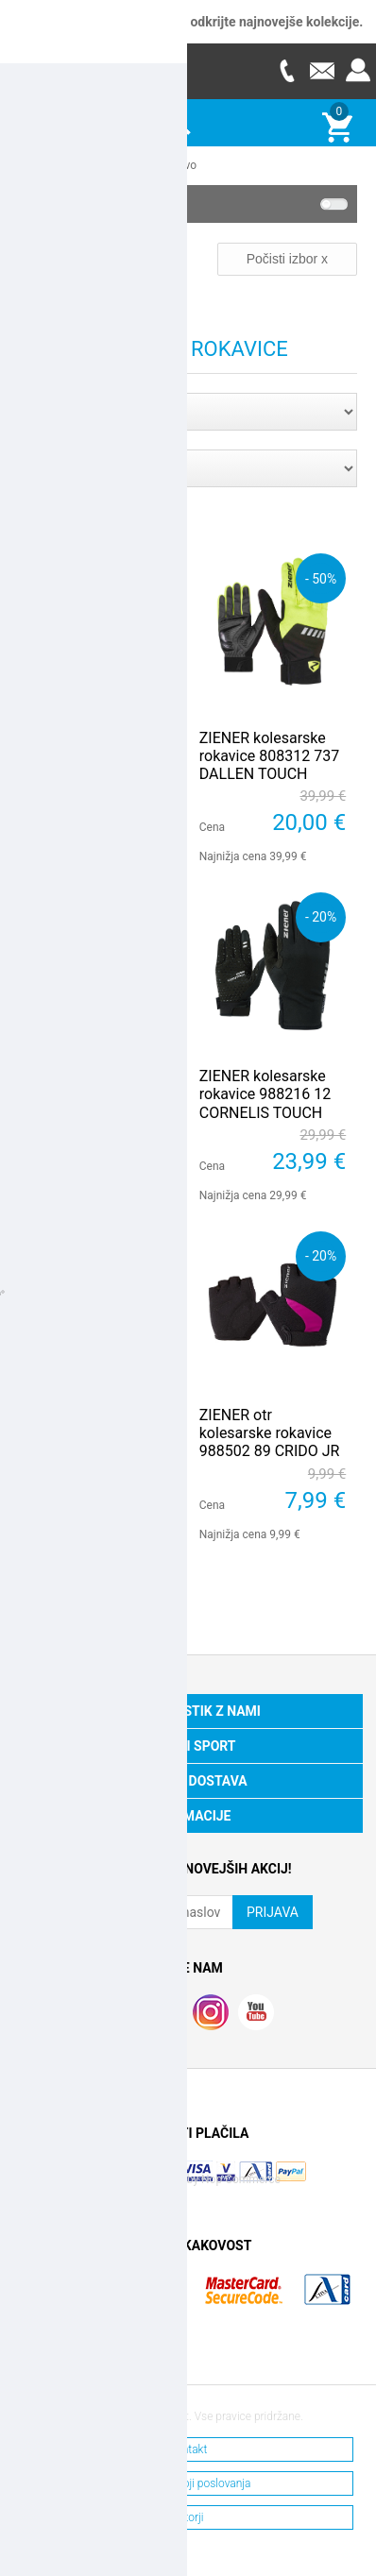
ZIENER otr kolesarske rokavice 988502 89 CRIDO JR (269, 1432)
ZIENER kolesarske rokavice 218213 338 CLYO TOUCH (100, 1093)
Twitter (165, 2011)
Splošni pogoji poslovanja (187, 2482)
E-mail (322, 70)
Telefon (286, 70)
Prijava (358, 70)
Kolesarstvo (167, 165)
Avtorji (187, 2516)
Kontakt (188, 2448)
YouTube (256, 2011)
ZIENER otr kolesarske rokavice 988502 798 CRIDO (96, 755)
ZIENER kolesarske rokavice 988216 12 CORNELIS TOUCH (265, 1093)
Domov (36, 165)
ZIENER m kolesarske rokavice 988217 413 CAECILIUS (102, 1432)
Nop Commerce (241, 2178)
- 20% (151, 577)
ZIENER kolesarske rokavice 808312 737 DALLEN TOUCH (269, 755)
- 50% (320, 577)
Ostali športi (96, 165)
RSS (211, 2011)
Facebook (120, 2011)
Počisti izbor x (287, 257)
